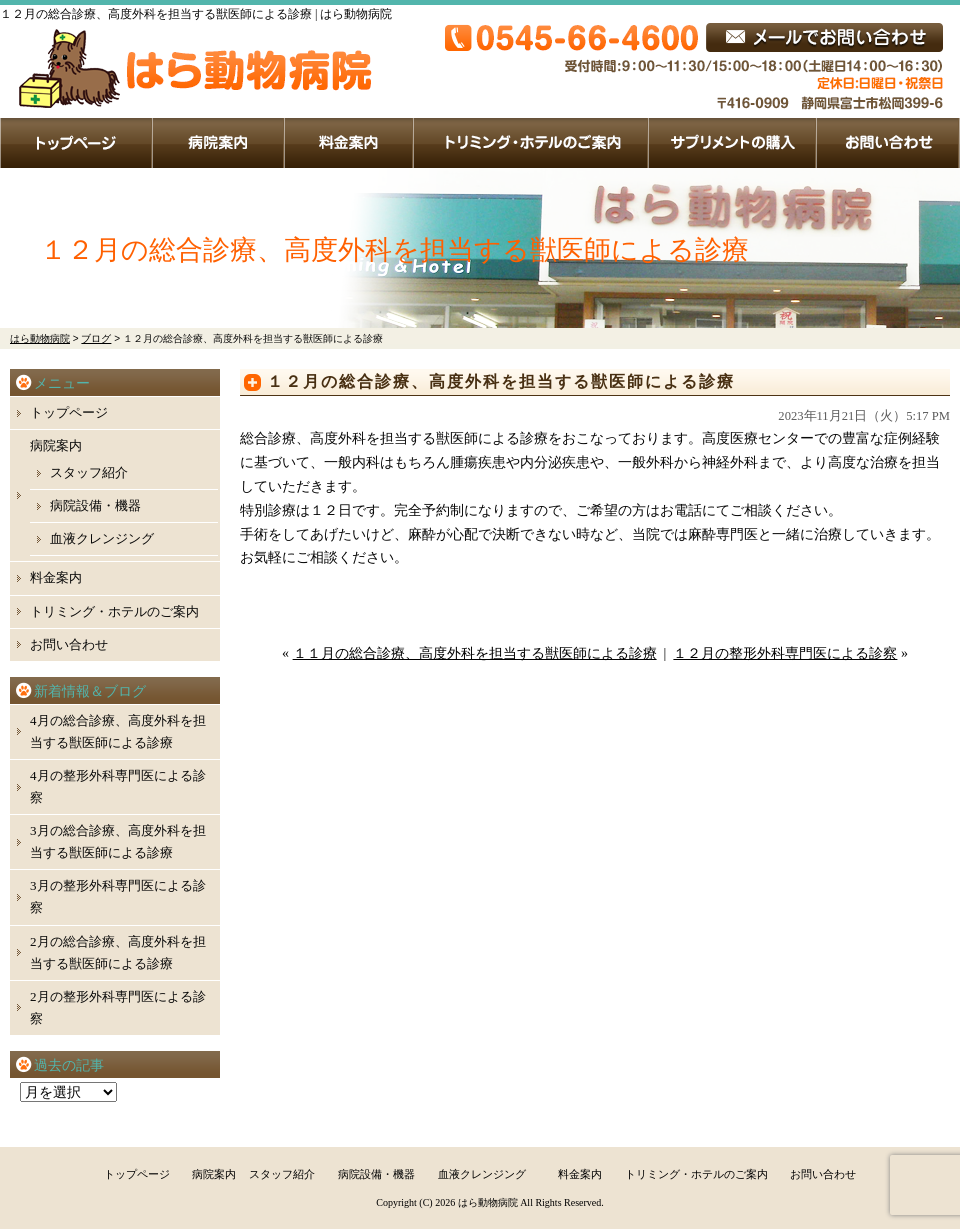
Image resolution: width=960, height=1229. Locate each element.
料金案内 (349, 143)
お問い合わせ (888, 143)
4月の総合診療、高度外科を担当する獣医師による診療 (118, 731)
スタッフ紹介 (89, 472)
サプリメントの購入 (733, 143)
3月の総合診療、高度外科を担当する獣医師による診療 (118, 841)
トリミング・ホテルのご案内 (531, 143)
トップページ (76, 143)
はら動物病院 (488, 1202)
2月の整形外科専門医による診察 (118, 1007)
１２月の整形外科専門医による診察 (785, 653)
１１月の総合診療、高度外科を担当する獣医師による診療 (475, 653)
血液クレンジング (102, 538)
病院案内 (219, 143)
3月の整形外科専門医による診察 (118, 896)
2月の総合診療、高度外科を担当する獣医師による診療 (118, 952)
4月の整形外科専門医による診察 (118, 786)
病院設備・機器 (95, 505)
